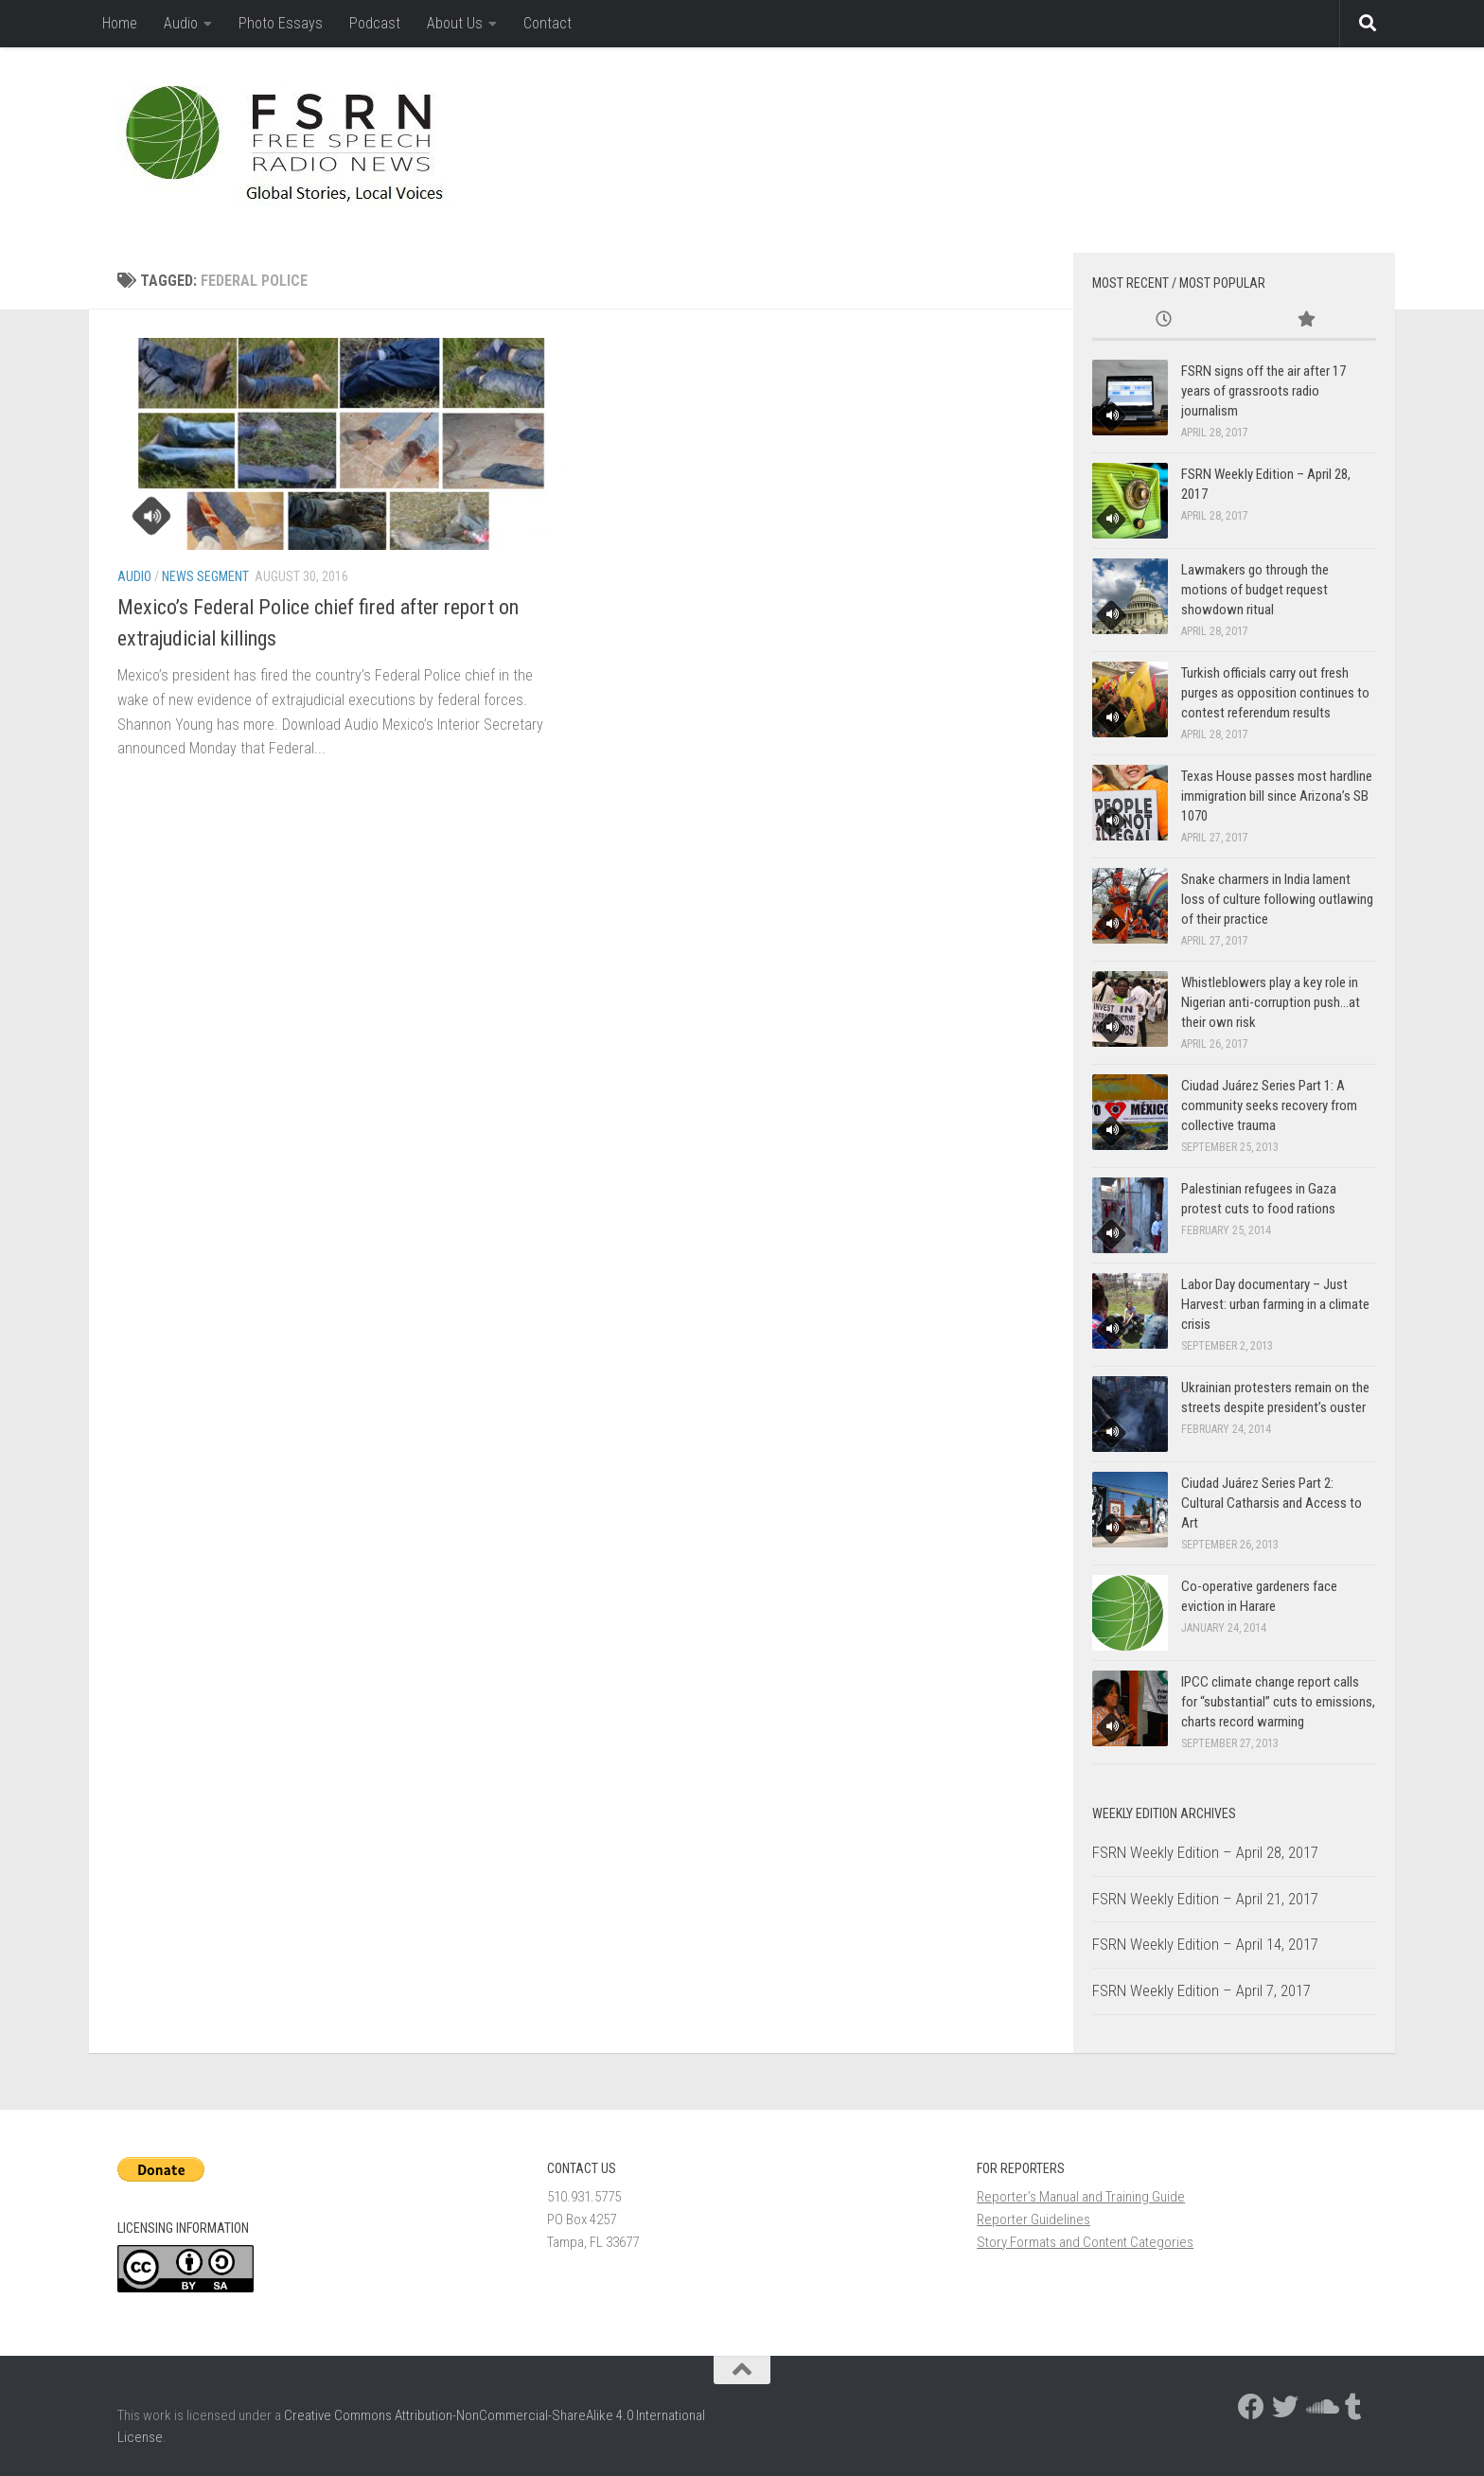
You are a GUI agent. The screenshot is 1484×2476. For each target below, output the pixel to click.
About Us (455, 23)
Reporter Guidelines (1033, 2219)
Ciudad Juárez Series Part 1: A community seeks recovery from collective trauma (1269, 1105)
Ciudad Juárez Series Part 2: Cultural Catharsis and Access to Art (1271, 1503)
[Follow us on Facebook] (1251, 2407)
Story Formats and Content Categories (1085, 2242)
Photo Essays (280, 23)
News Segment (205, 576)
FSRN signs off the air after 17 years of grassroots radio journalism (1263, 391)
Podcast (374, 23)
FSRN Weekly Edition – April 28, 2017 (1205, 1852)
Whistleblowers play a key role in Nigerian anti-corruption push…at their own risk (1270, 1002)
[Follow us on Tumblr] (1353, 2407)
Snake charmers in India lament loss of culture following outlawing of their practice (1277, 899)
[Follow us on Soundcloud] (1319, 2407)
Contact (547, 23)
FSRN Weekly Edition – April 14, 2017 (1205, 1944)
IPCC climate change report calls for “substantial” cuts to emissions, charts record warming (1278, 1701)
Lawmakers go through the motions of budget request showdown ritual (1255, 589)
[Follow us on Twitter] (1285, 2407)
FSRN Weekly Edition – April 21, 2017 (1205, 1898)
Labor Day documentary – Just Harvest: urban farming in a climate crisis (1275, 1304)
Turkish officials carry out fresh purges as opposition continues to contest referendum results (1275, 692)
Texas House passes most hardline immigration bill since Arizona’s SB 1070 (1276, 796)
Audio (181, 23)
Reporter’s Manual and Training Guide (1081, 2196)
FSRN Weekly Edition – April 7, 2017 (1201, 1990)
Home (119, 23)
